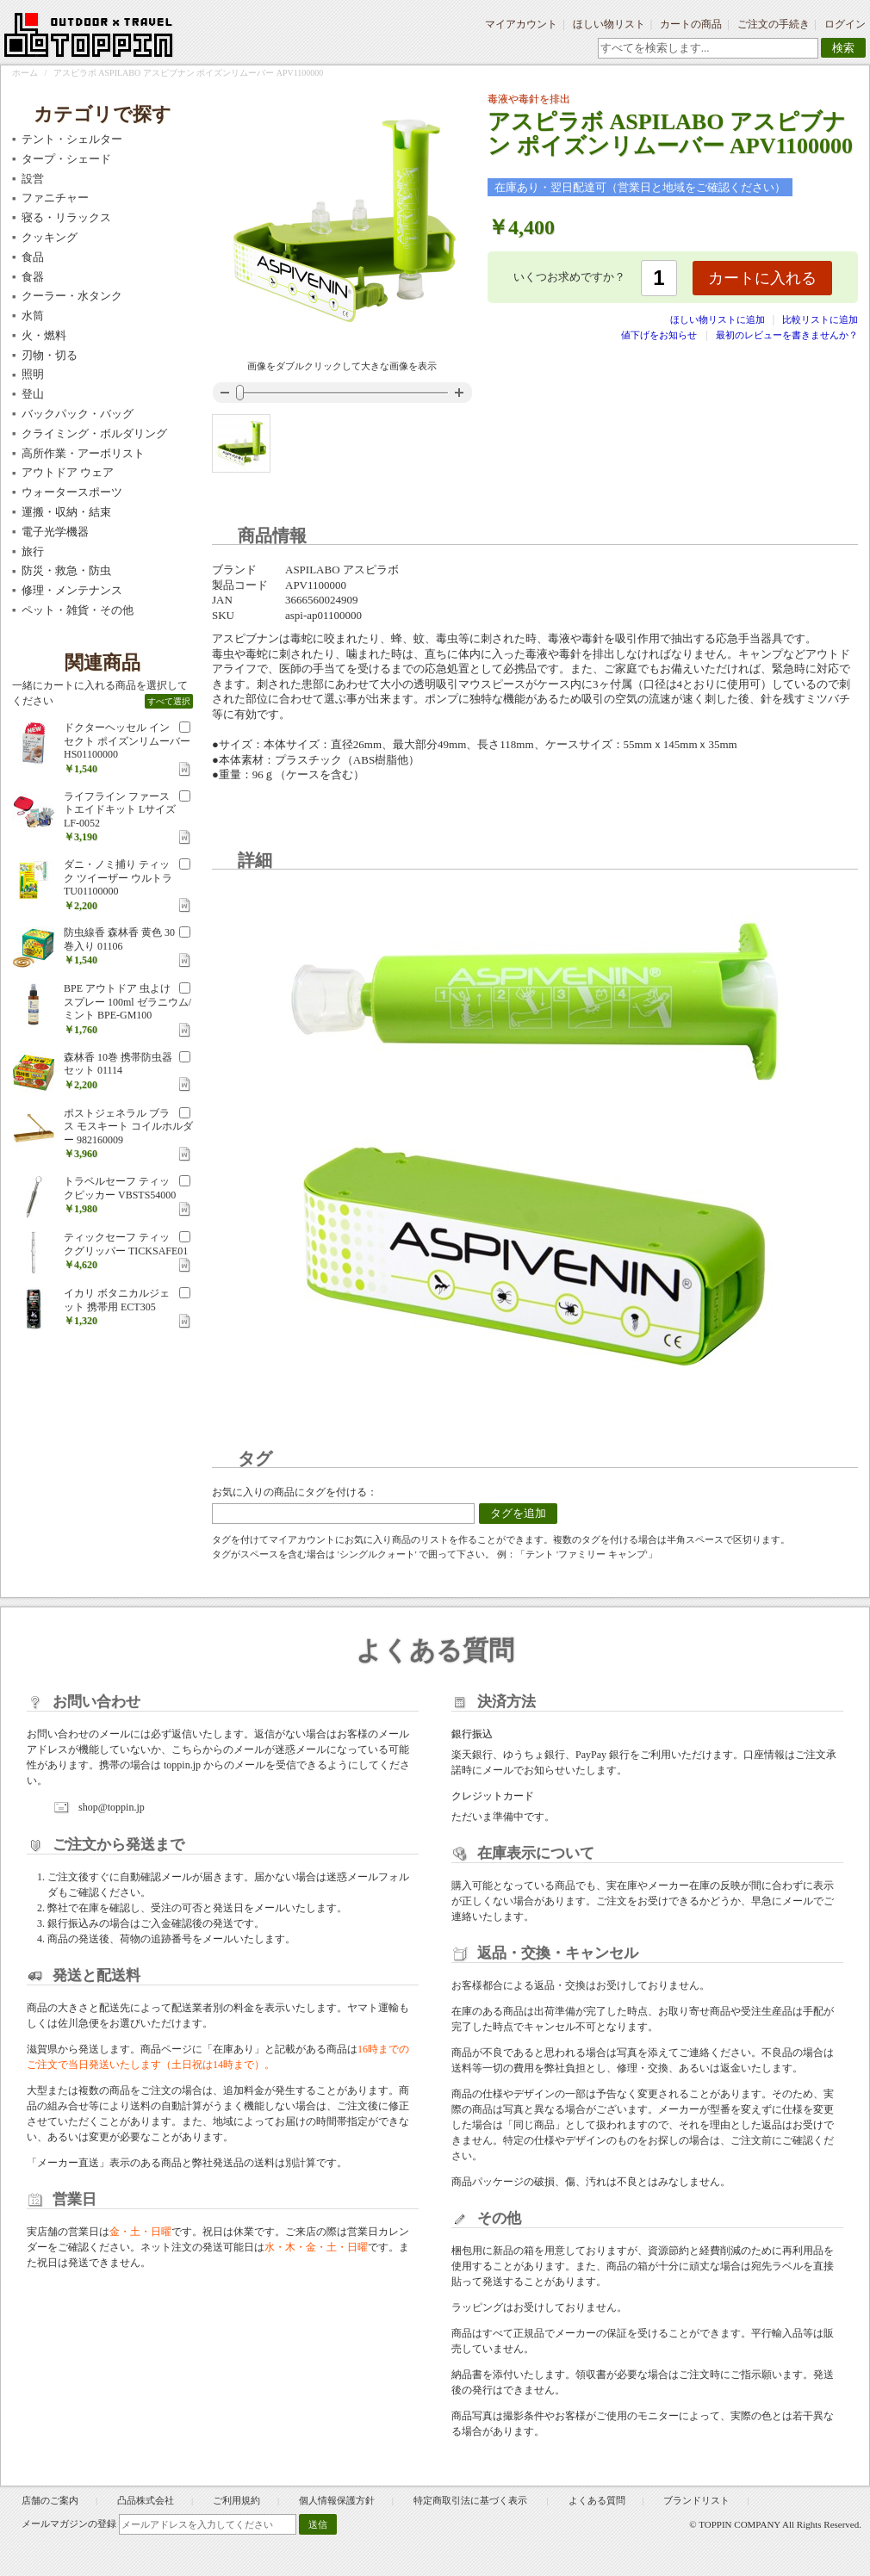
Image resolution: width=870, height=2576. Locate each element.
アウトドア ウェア (68, 472)
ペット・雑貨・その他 (78, 610)
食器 (33, 276)
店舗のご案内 (50, 2500)
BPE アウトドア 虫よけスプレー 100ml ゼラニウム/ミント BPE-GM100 (127, 1001)
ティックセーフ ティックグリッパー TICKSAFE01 (126, 1244)
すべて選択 (168, 701)
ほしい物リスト (609, 24)
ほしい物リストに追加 (718, 319)
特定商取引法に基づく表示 (471, 2500)
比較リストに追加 (820, 319)
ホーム (25, 72)
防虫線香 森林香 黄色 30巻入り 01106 (119, 939)
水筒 (33, 315)
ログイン (845, 24)
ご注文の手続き (773, 24)
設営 (33, 178)
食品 (33, 257)
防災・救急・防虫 (66, 570)
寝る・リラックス (66, 217)
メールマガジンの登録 (69, 2523)
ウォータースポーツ (72, 492)
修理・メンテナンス (72, 590)
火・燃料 (44, 335)
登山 (33, 393)
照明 (33, 374)
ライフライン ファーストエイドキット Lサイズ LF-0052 (120, 809)
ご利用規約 (236, 2500)
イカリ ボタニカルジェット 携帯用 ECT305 (117, 1300)
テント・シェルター (72, 139)
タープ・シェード (66, 158)
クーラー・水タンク (72, 295)
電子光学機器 (55, 531)
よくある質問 (597, 2500)
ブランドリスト (696, 2500)
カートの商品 (691, 24)
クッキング (50, 237)
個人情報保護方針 (337, 2500)
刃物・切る (50, 355)
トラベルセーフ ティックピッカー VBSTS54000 (120, 1188)
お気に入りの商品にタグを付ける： (294, 1492)
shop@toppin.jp (111, 1807)
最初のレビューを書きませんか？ (787, 335)
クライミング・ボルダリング (94, 433)
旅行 (33, 551)
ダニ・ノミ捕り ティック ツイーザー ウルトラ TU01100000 (118, 877)
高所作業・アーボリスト (83, 453)
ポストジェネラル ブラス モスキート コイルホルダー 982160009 (128, 1126)
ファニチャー (55, 197)
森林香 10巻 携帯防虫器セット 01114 (118, 1064)
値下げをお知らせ (659, 335)
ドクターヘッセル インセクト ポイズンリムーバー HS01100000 (127, 740)
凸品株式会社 (145, 2500)
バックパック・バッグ (78, 413)
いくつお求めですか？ (569, 276)
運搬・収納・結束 (66, 511)
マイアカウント (521, 24)
